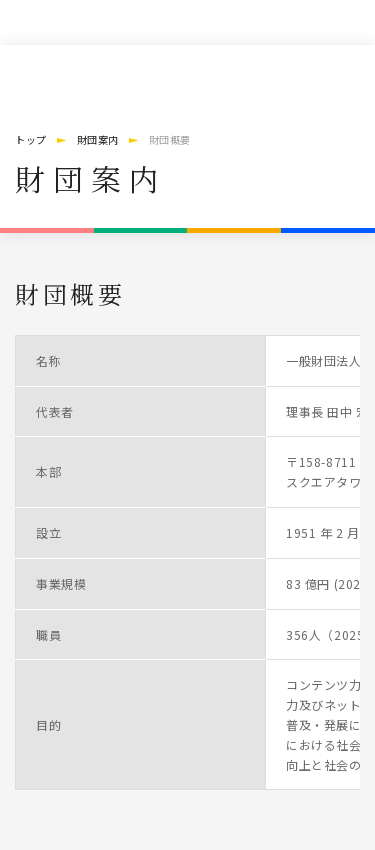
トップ (31, 139)
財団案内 (98, 139)
